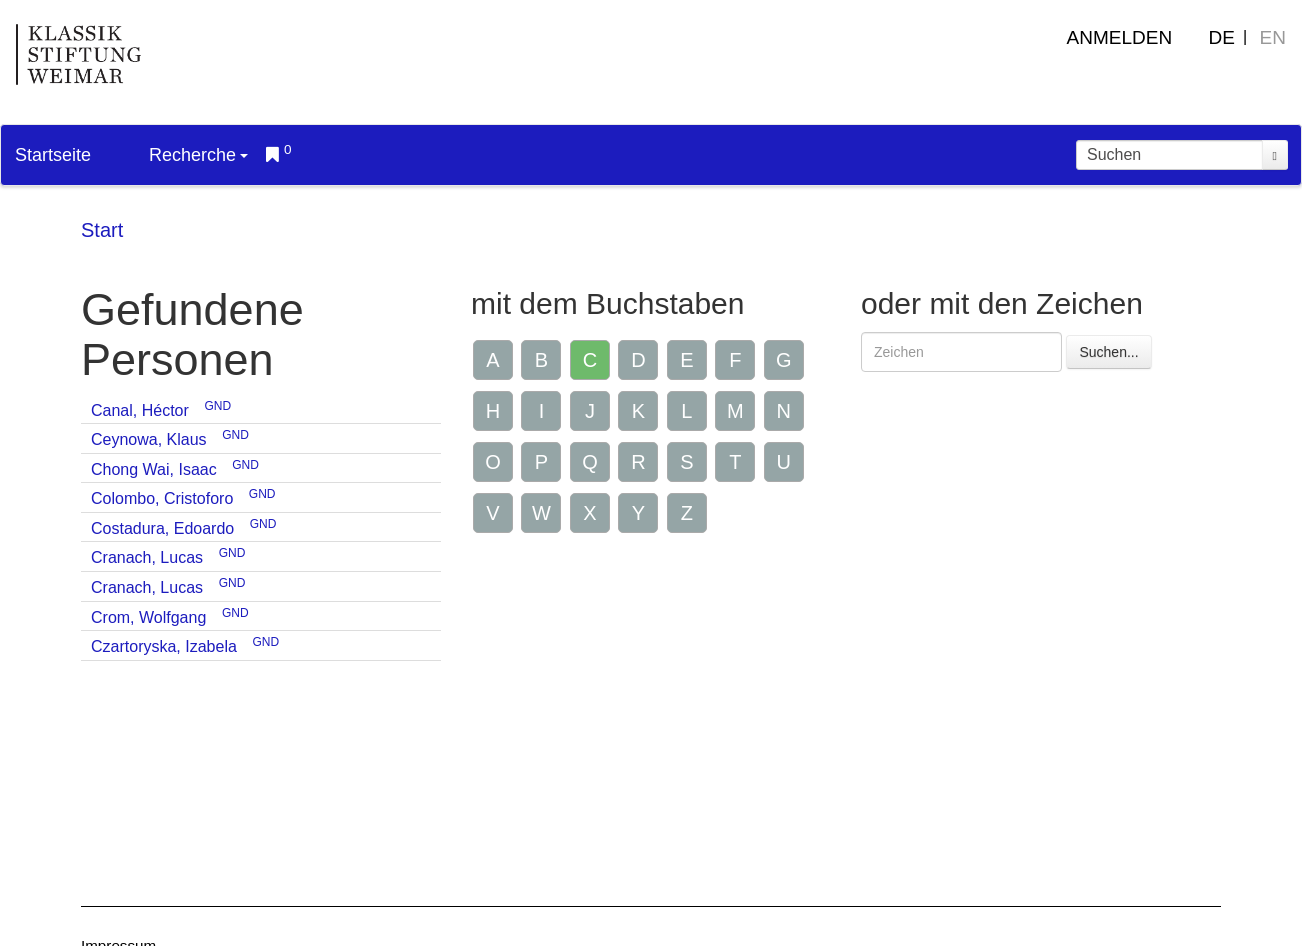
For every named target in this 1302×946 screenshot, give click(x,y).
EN (1273, 37)
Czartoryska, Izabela (164, 646)
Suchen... (1108, 352)
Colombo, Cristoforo (162, 498)
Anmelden (1120, 37)
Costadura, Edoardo (162, 528)
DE (1222, 37)
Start (102, 230)
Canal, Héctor (140, 410)
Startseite (53, 155)
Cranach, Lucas (147, 557)
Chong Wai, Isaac (154, 469)
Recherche (198, 155)
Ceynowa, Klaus (149, 439)
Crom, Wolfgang (148, 617)
